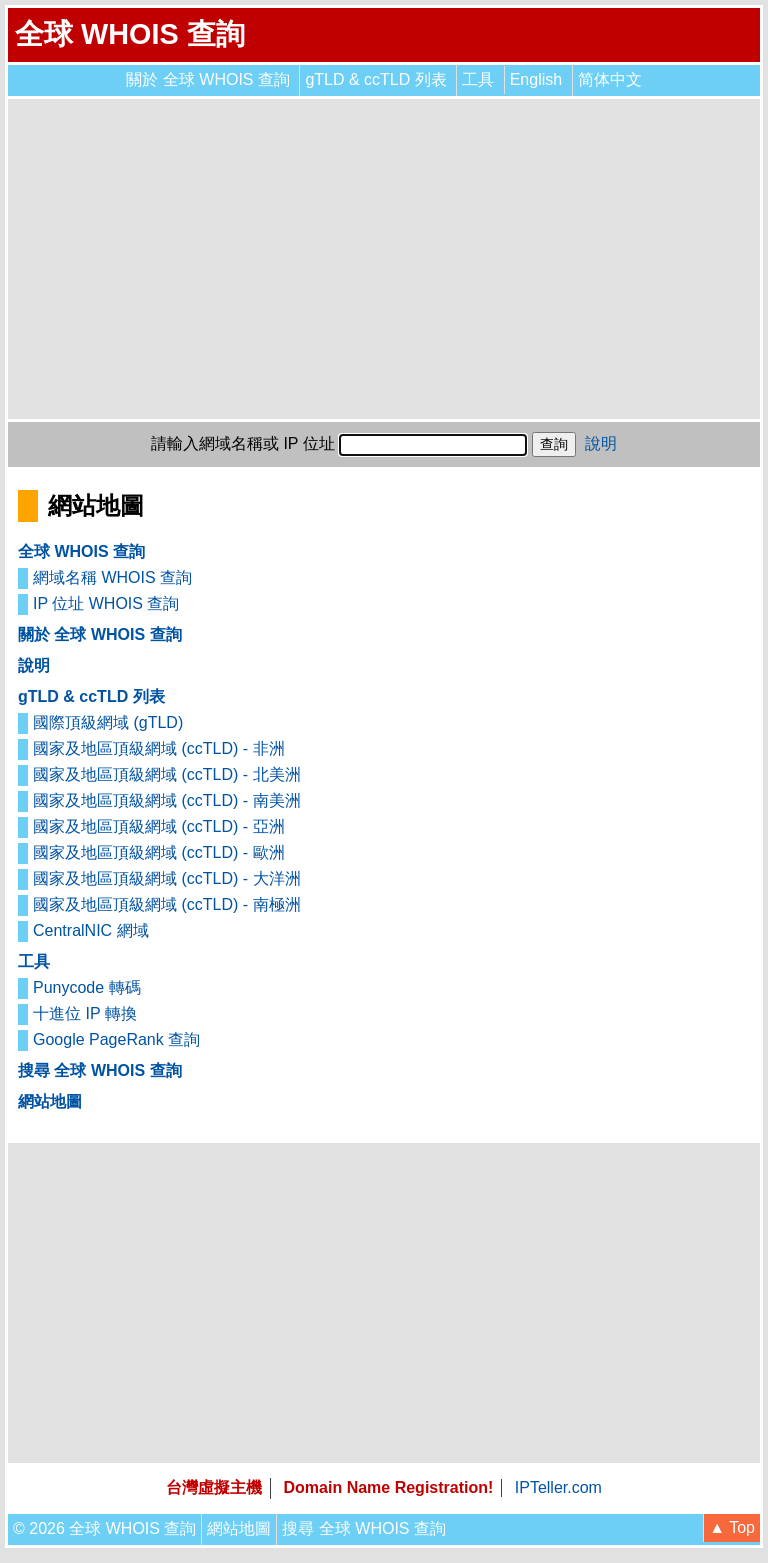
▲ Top (732, 1527)
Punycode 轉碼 (87, 987)
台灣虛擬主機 (214, 1487)
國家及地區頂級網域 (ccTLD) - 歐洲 (159, 852)
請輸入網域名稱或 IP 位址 (243, 443)
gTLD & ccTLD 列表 (375, 79)
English (536, 79)
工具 (478, 79)
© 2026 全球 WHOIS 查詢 (104, 1528)
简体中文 (610, 79)
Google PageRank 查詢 (116, 1039)
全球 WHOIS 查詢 (130, 34)
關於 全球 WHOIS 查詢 (208, 79)
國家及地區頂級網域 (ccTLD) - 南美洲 (167, 800)
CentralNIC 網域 (91, 930)
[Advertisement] (384, 259)
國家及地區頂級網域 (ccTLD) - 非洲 (159, 748)
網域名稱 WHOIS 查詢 (112, 577)
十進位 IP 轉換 (85, 1013)
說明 (601, 443)
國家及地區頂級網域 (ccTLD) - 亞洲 (159, 826)
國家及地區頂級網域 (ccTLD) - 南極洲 (167, 904)
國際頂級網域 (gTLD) (108, 722)
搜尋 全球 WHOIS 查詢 (100, 1070)
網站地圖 (50, 1101)
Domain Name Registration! (389, 1487)
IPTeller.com (558, 1487)
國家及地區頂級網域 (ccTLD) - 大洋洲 (167, 878)
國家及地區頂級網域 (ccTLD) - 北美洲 (167, 774)
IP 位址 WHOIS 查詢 (106, 603)
